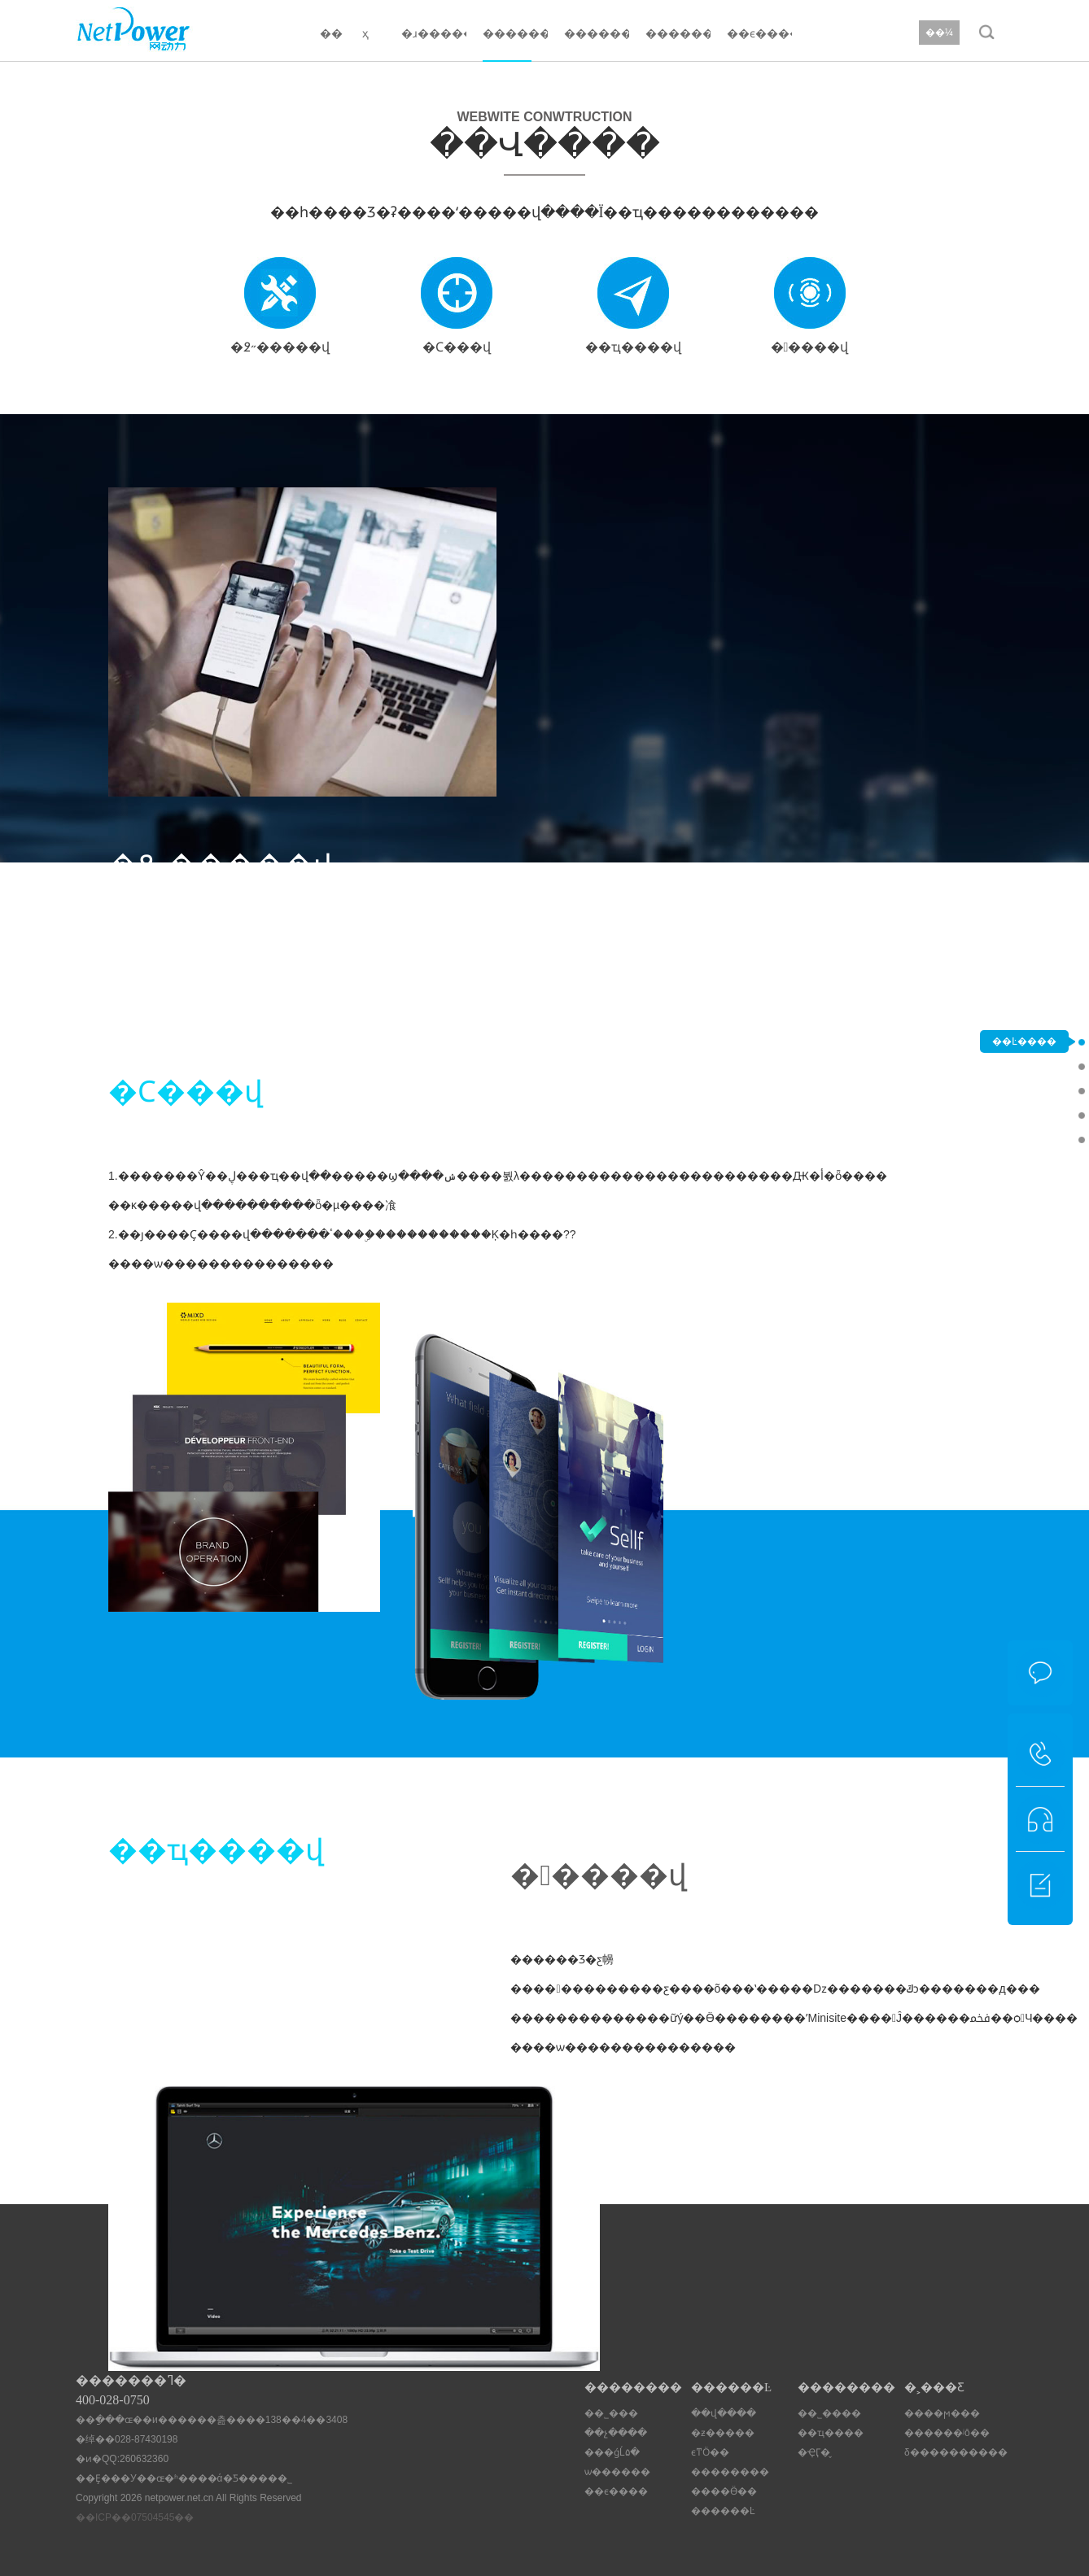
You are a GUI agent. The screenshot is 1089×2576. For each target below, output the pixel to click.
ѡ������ (617, 2472)
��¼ (939, 32)
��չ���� (615, 2432)
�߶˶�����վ (1024, 1065)
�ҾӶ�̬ (814, 2452)
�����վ (1024, 1139)
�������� (596, 33)
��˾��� (611, 2413)
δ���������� (956, 2452)
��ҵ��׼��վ (1024, 1114)
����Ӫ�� (724, 2491)
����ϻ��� (942, 2413)
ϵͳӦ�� (710, 2452)
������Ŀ (515, 33)
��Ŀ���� (1024, 1041)
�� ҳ (344, 33)
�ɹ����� (433, 33)
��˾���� (829, 2413)
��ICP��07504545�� (135, 2517)
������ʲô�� (947, 2432)
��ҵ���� (831, 2432)
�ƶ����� (722, 2432)
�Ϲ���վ (1024, 1090)
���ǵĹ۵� (612, 2452)
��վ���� (723, 2413)
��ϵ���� (759, 33)
